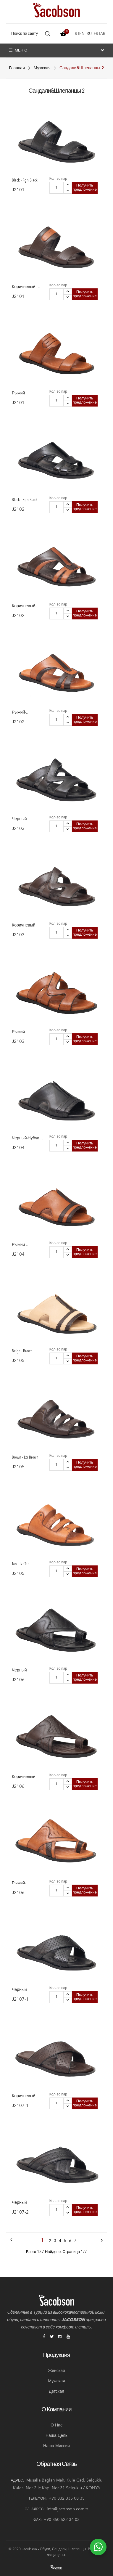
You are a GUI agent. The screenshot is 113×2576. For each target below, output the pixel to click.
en (82, 34)
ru (89, 34)
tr (75, 34)
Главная (17, 68)
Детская (56, 2391)
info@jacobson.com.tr (67, 2509)
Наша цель (56, 2436)
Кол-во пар (58, 179)
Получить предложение (85, 188)
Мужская (42, 68)
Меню (18, 50)
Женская (56, 2371)
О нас (56, 2425)
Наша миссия (56, 2446)
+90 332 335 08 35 (67, 2498)
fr (96, 34)
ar (102, 34)
